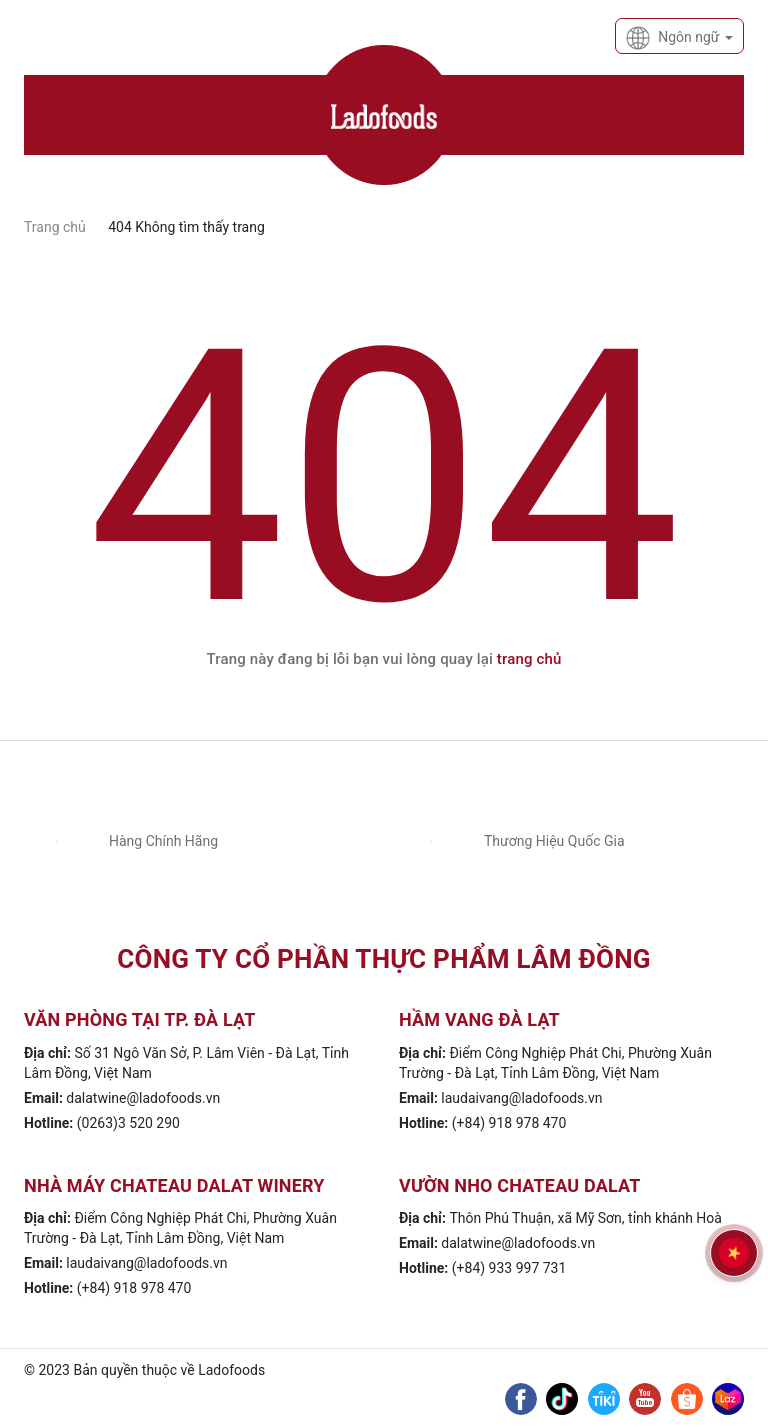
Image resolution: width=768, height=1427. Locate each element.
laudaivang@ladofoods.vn (521, 1098)
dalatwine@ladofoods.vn (143, 1098)
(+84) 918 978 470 (509, 1123)
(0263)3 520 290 (128, 1123)
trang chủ (529, 659)
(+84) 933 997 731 (509, 1268)
